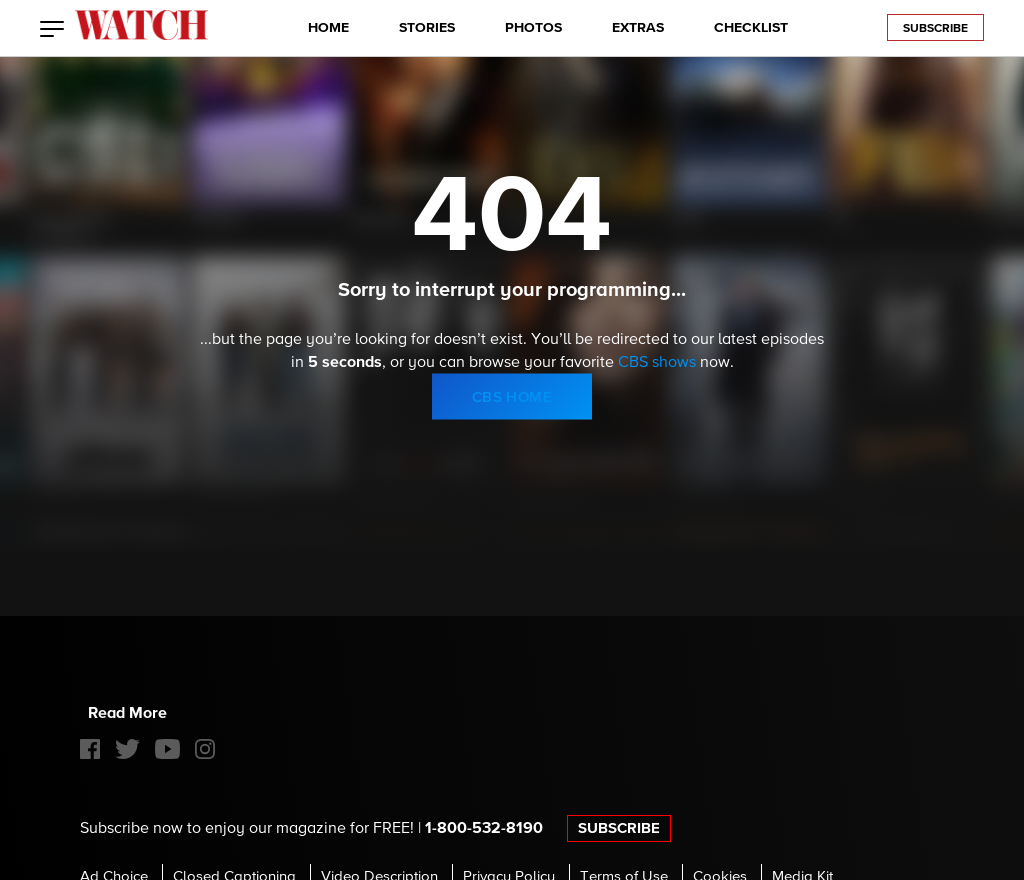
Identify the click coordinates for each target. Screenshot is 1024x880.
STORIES (427, 28)
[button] (52, 31)
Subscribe (935, 29)
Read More (127, 713)
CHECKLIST (751, 28)
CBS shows (657, 363)
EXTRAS (638, 28)
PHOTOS (533, 28)
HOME (328, 28)
